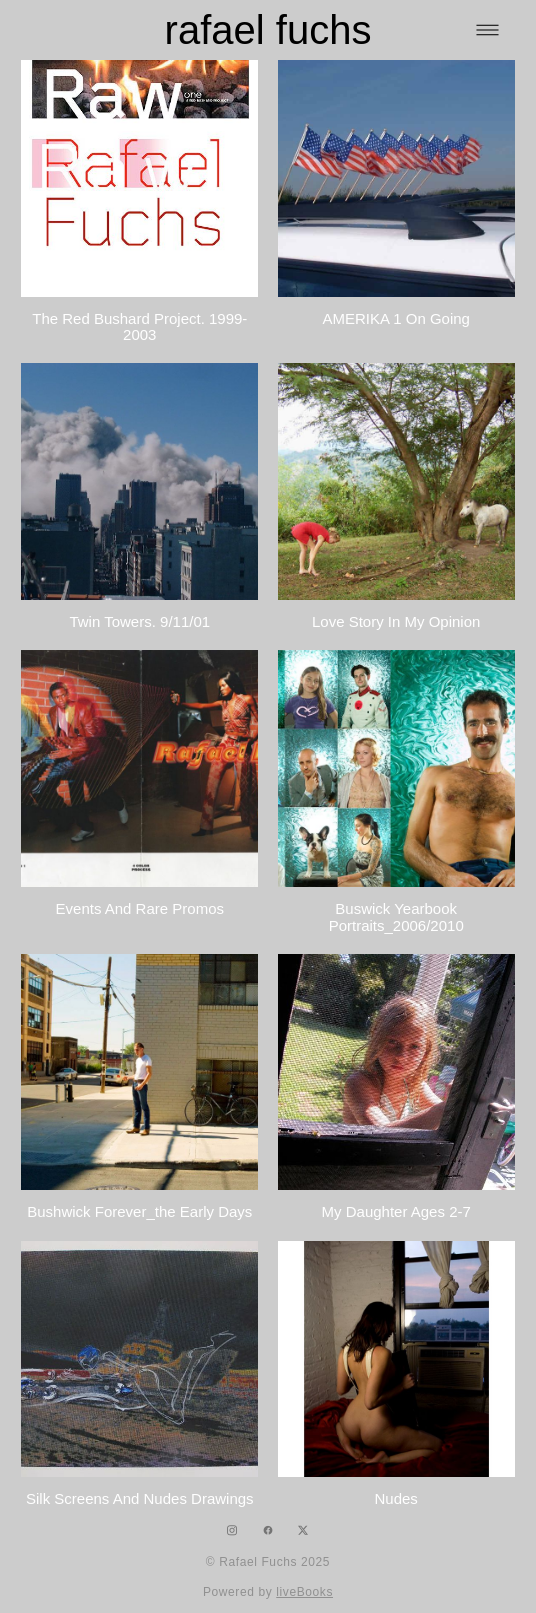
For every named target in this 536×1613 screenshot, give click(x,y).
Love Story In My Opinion (396, 621)
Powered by (268, 1592)
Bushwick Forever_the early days (139, 1211)
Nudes (396, 1498)
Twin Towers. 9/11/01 (139, 621)
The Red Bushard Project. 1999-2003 (139, 327)
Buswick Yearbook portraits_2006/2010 (396, 917)
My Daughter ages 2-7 (396, 1211)
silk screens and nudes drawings (140, 1498)
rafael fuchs (268, 30)
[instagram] (232, 1530)
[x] (303, 1530)
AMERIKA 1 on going (396, 318)
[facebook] (268, 1530)
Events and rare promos (140, 908)
